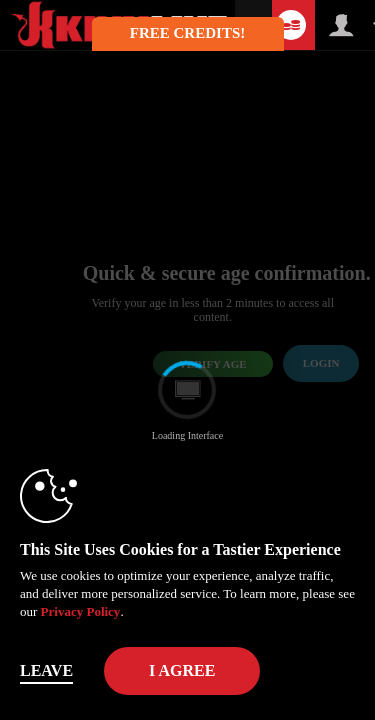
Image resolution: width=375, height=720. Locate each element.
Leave (46, 670)
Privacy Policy (81, 611)
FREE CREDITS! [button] (187, 33)
